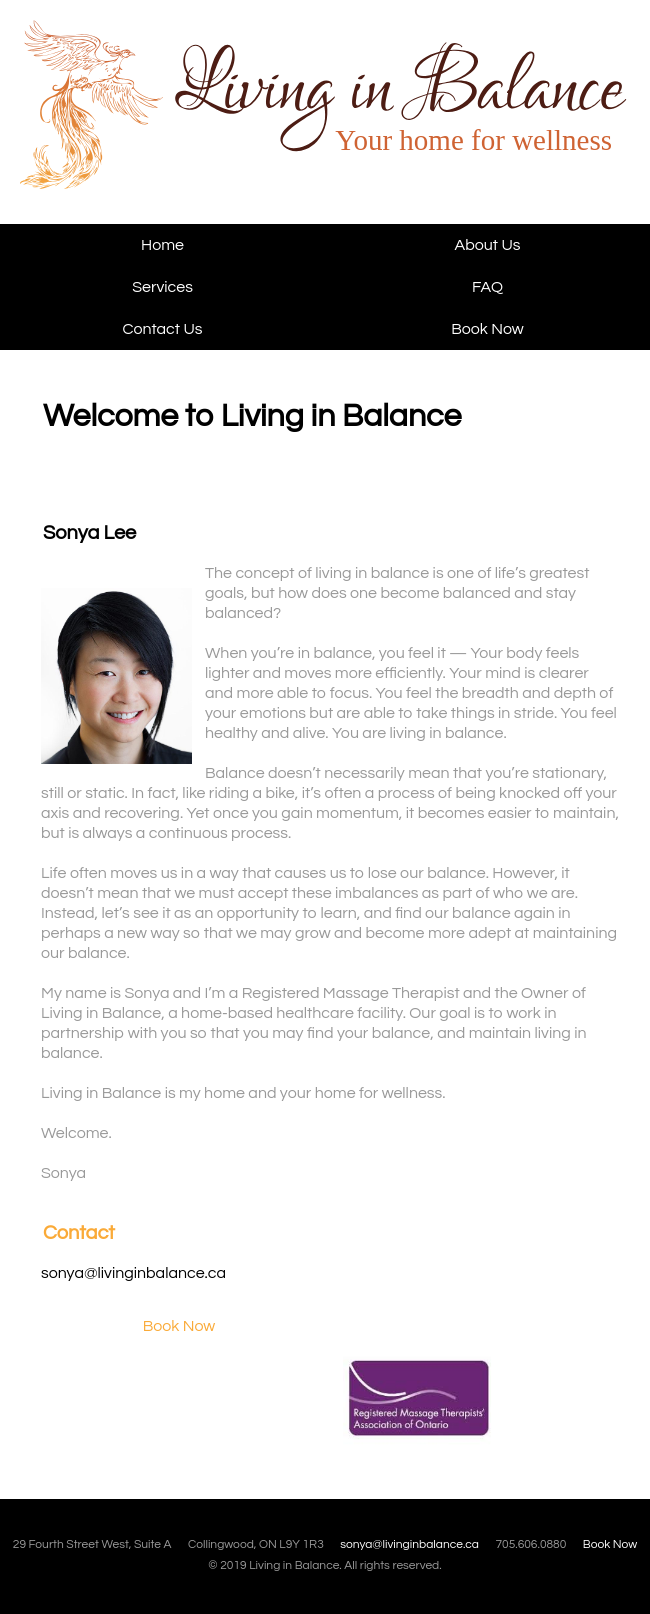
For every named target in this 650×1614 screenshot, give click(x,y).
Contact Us (163, 329)
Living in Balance (147, 121)
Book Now (487, 329)
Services (162, 287)
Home (162, 245)
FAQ (487, 287)
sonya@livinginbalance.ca (133, 1273)
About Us (488, 245)
